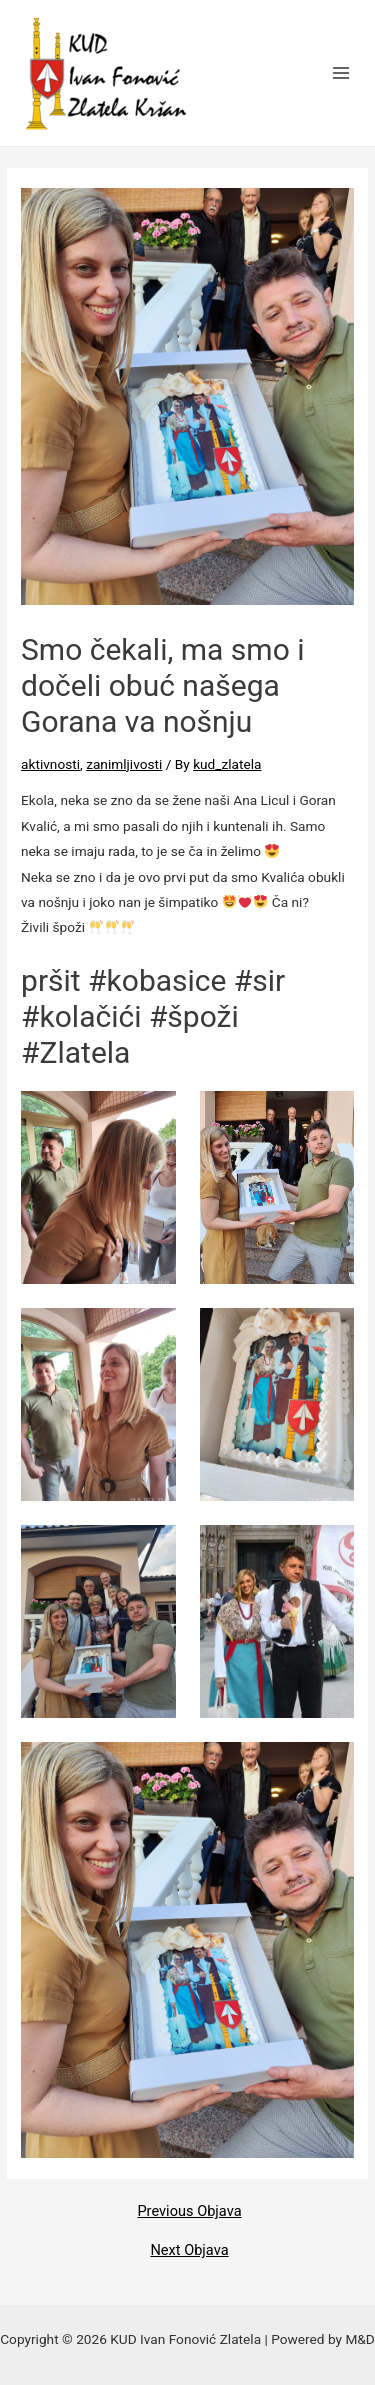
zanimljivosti (124, 764)
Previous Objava (189, 2211)
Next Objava (189, 2250)
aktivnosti (50, 764)
